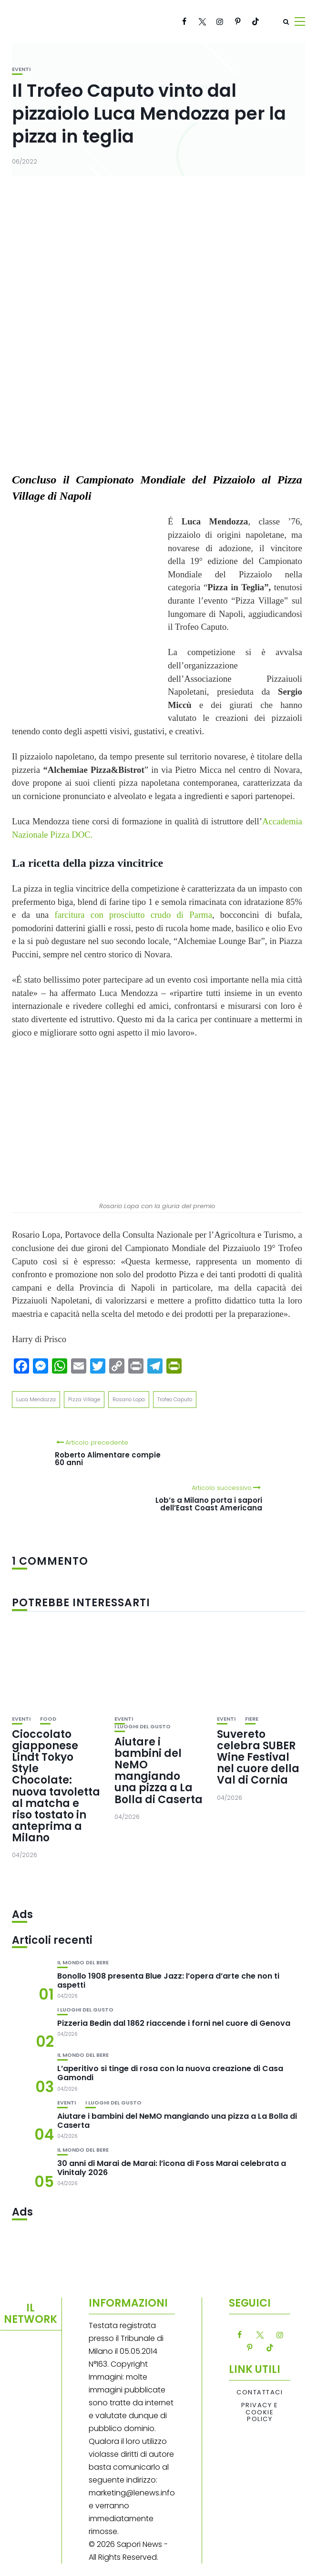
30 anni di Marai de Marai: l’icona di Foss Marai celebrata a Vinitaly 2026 (171, 2168)
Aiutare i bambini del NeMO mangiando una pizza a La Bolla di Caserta (158, 1770)
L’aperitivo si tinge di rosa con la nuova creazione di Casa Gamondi (170, 2073)
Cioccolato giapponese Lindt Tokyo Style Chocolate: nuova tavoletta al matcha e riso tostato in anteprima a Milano (56, 1786)
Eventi (21, 69)
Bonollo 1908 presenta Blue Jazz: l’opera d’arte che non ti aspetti (168, 1980)
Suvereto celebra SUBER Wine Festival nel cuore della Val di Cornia (258, 1757)
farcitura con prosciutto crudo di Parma (133, 915)
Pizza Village (84, 1399)
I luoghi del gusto (142, 1726)
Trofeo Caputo (174, 1399)
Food (48, 1719)
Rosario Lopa (128, 1399)
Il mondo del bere (83, 1962)
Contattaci (259, 2392)
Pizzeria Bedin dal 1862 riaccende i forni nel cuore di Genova (173, 2023)
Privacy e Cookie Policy (259, 2412)
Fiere (251, 1719)
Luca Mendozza (36, 1399)
